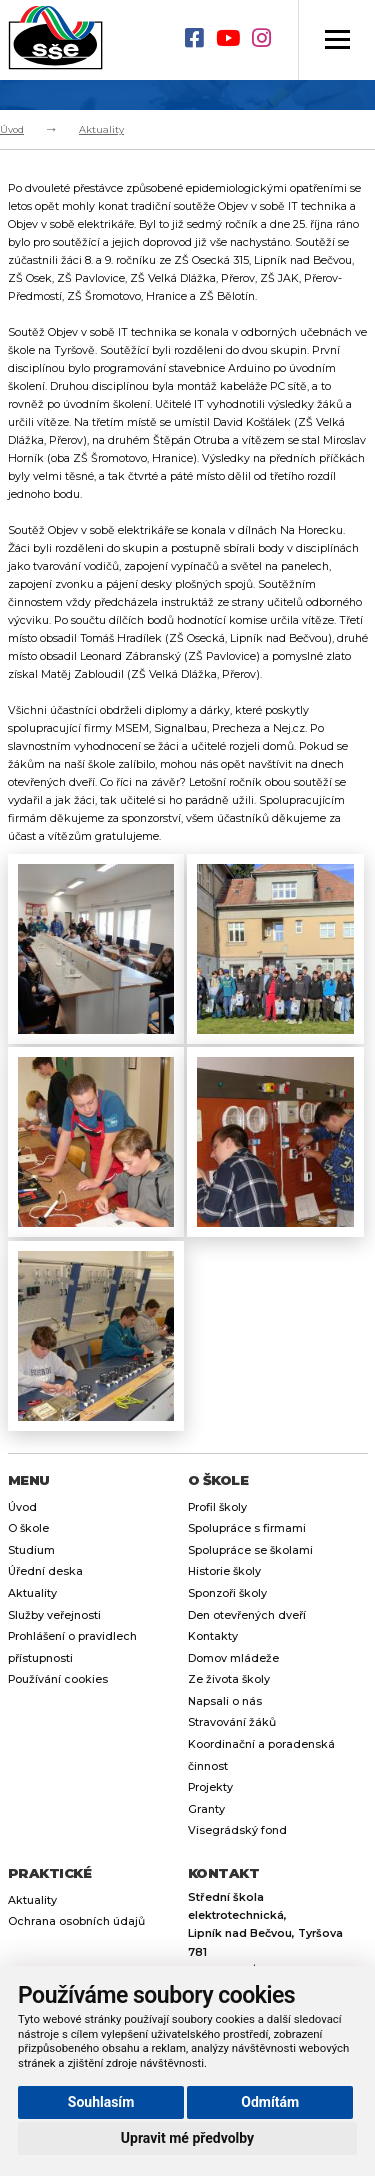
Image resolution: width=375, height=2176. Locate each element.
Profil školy (217, 1507)
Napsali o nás (225, 1701)
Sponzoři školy (227, 1593)
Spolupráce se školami (250, 1550)
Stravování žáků (232, 1722)
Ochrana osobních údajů (76, 1921)
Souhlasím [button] (101, 2102)
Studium (31, 1550)
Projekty (210, 1787)
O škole (28, 1528)
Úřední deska (45, 1571)
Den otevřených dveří (247, 1615)
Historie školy (224, 1571)
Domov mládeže (233, 1658)
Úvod (12, 129)
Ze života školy (229, 1679)
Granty (206, 1809)
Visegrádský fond (237, 1830)
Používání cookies (58, 1679)
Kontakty (213, 1636)
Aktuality (101, 129)
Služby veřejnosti (54, 1615)
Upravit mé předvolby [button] (187, 2138)
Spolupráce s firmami (247, 1528)
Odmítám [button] (270, 2102)
